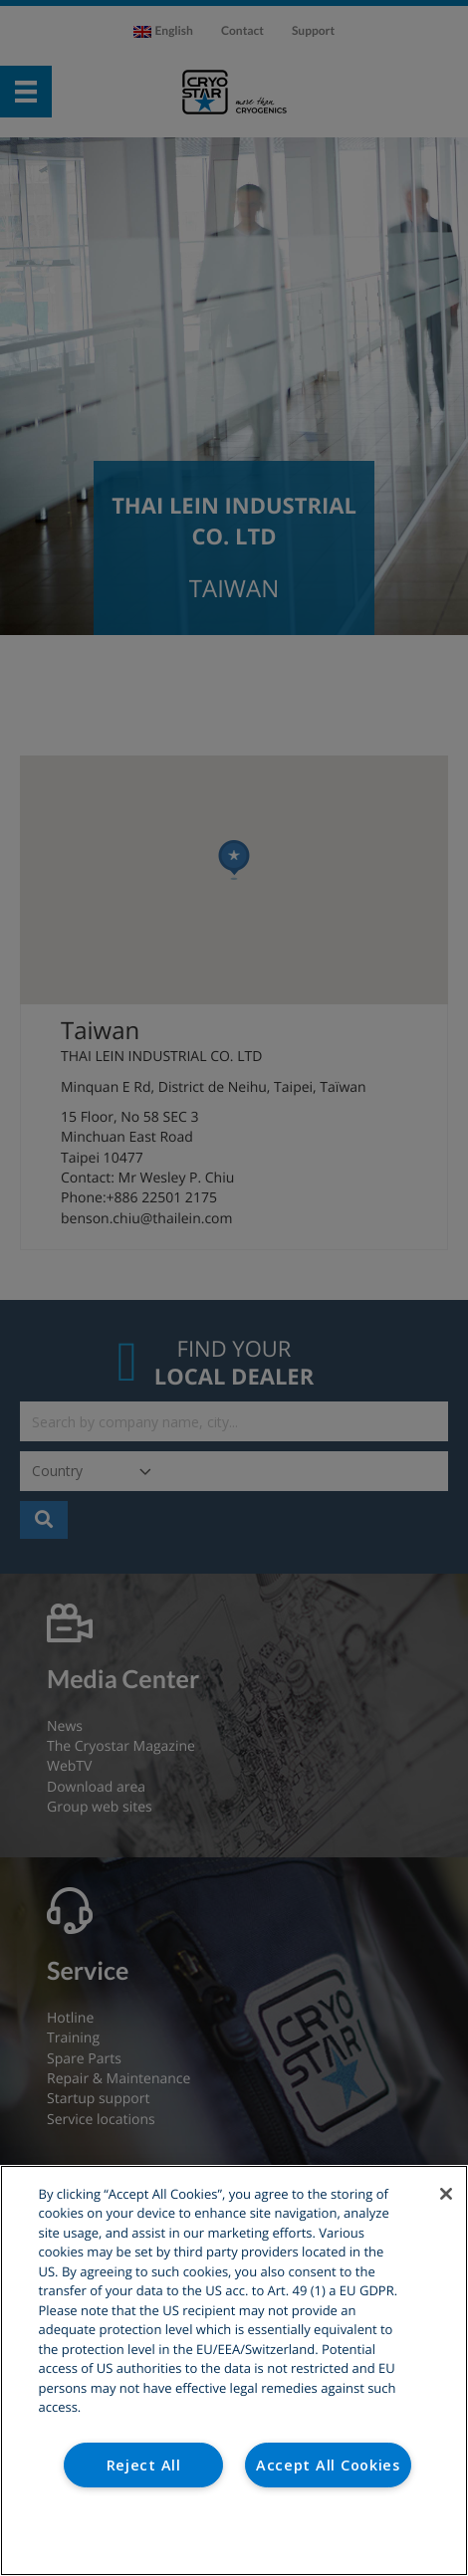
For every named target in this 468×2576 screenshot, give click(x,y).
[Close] (446, 2194)
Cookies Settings (234, 2534)
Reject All (144, 2465)
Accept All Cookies (328, 2465)
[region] (234, 2370)
